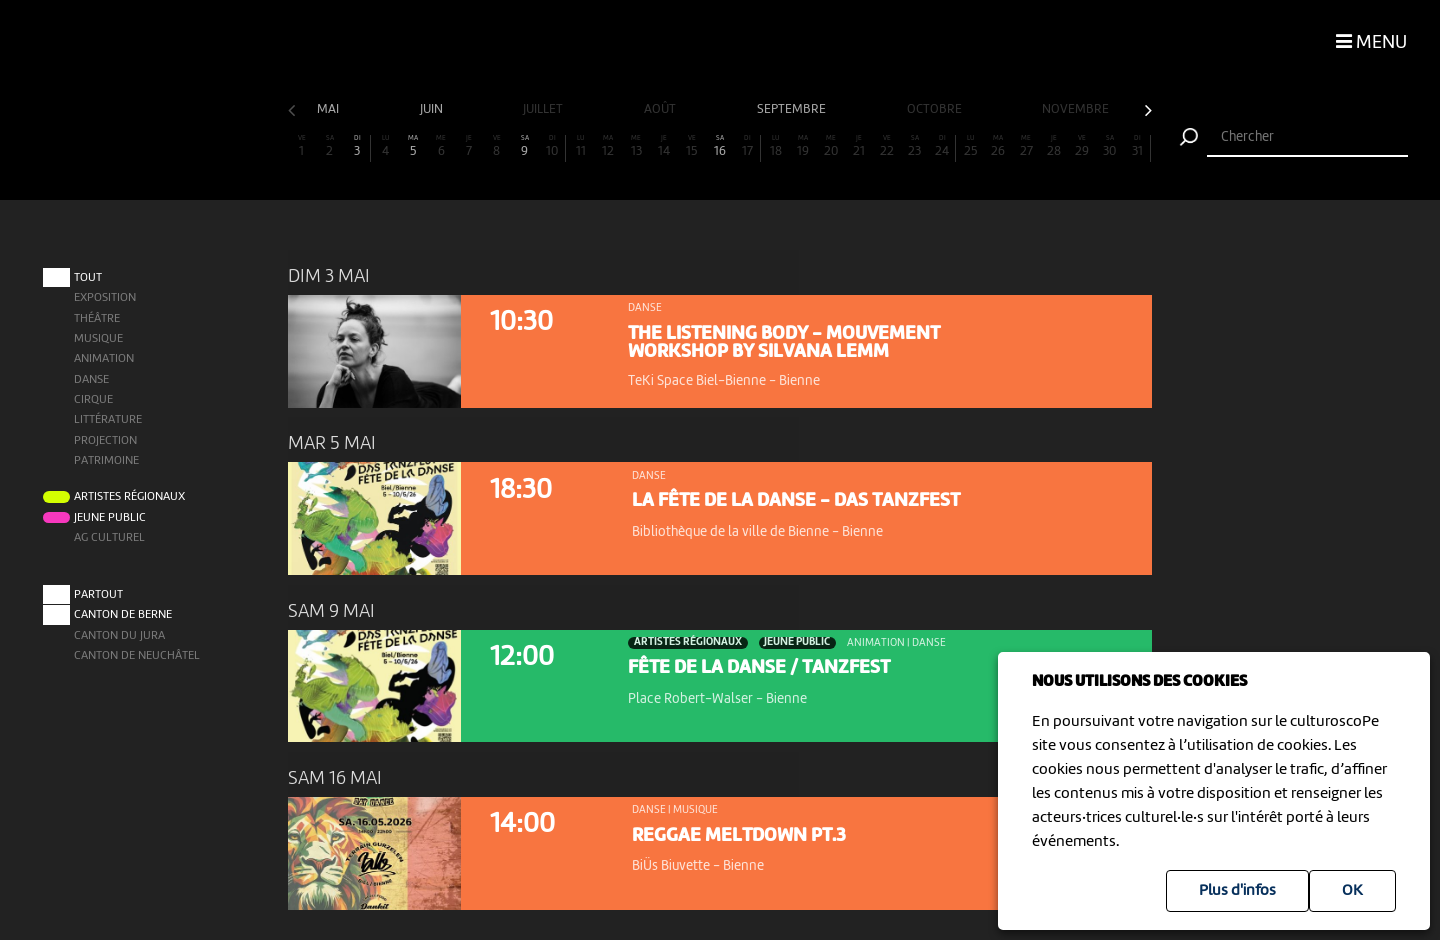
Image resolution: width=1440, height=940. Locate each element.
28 (1054, 146)
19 (803, 146)
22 (887, 146)
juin (433, 109)
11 (581, 146)
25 (971, 146)
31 (1137, 146)
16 (720, 146)
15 (692, 146)
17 (747, 146)
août (661, 109)
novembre (1077, 109)
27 (1026, 146)
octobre (936, 109)
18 (776, 146)
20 (831, 146)
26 (998, 146)
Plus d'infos (1237, 891)
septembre (793, 109)
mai (329, 109)
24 (942, 146)
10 (552, 146)
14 (664, 146)
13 (636, 146)
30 (1110, 146)
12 (608, 146)
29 (1082, 146)
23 (915, 146)
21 (859, 146)
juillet (544, 109)
